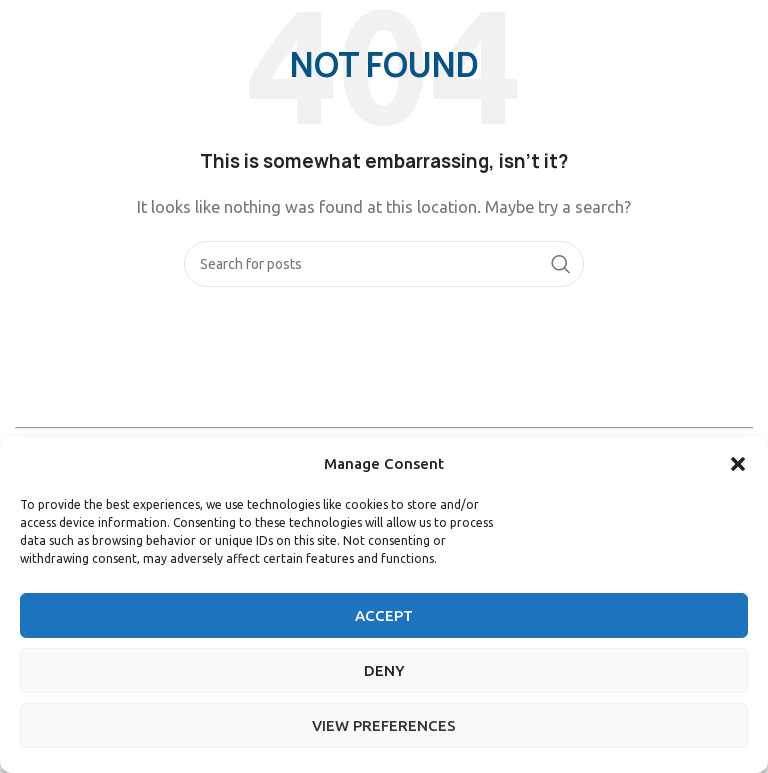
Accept (384, 615)
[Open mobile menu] (743, 30)
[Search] (384, 264)
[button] (738, 464)
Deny (384, 670)
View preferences (384, 725)
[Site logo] (70, 28)
